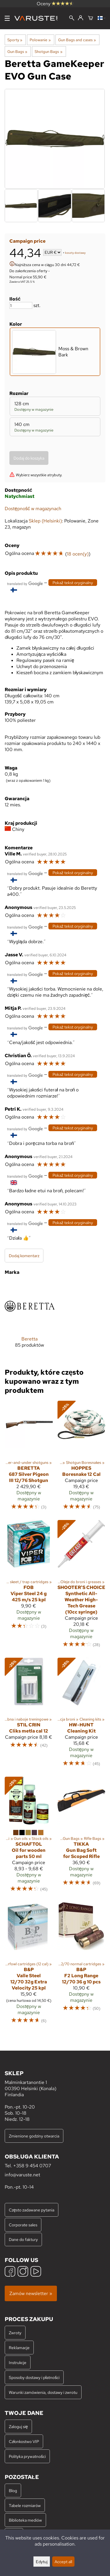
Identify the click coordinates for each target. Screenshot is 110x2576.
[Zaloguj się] (80, 18)
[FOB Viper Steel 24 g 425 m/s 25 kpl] (29, 1586)
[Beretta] (30, 1319)
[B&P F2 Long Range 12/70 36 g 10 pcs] (81, 1965)
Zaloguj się (18, 2426)
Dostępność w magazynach (33, 508)
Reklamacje (19, 2347)
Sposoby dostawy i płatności (34, 2377)
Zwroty (15, 2332)
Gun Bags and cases (77, 39)
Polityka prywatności (27, 2456)
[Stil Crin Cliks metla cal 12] (29, 1715)
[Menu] (7, 18)
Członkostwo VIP (24, 2441)
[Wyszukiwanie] (71, 18)
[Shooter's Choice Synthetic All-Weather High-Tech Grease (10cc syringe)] (81, 1586)
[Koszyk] (90, 18)
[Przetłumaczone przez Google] (25, 583)
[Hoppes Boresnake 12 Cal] (81, 1458)
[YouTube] (36, 2272)
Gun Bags (17, 51)
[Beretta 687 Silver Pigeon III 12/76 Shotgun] (29, 1458)
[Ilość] (20, 305)
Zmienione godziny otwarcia (34, 2136)
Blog (13, 2490)
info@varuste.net (22, 2175)
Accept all (63, 2561)
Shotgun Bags (48, 51)
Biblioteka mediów (25, 2520)
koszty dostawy (75, 253)
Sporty (14, 39)
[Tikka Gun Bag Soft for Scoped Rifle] (81, 1837)
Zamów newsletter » (30, 2293)
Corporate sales (23, 2225)
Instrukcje (17, 2362)
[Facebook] (10, 2272)
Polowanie (40, 39)
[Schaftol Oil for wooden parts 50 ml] (29, 1837)
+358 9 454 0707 (32, 2166)
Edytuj (42, 2561)
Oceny (55, 4)
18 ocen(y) (78, 554)
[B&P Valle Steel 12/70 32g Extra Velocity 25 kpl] (29, 1965)
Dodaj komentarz (24, 1255)
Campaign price (27, 241)
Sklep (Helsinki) (45, 521)
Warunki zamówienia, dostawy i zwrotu (43, 2392)
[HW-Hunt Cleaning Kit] (81, 1715)
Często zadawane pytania (31, 2210)
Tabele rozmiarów (25, 2505)
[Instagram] (23, 2272)
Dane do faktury (23, 2239)
